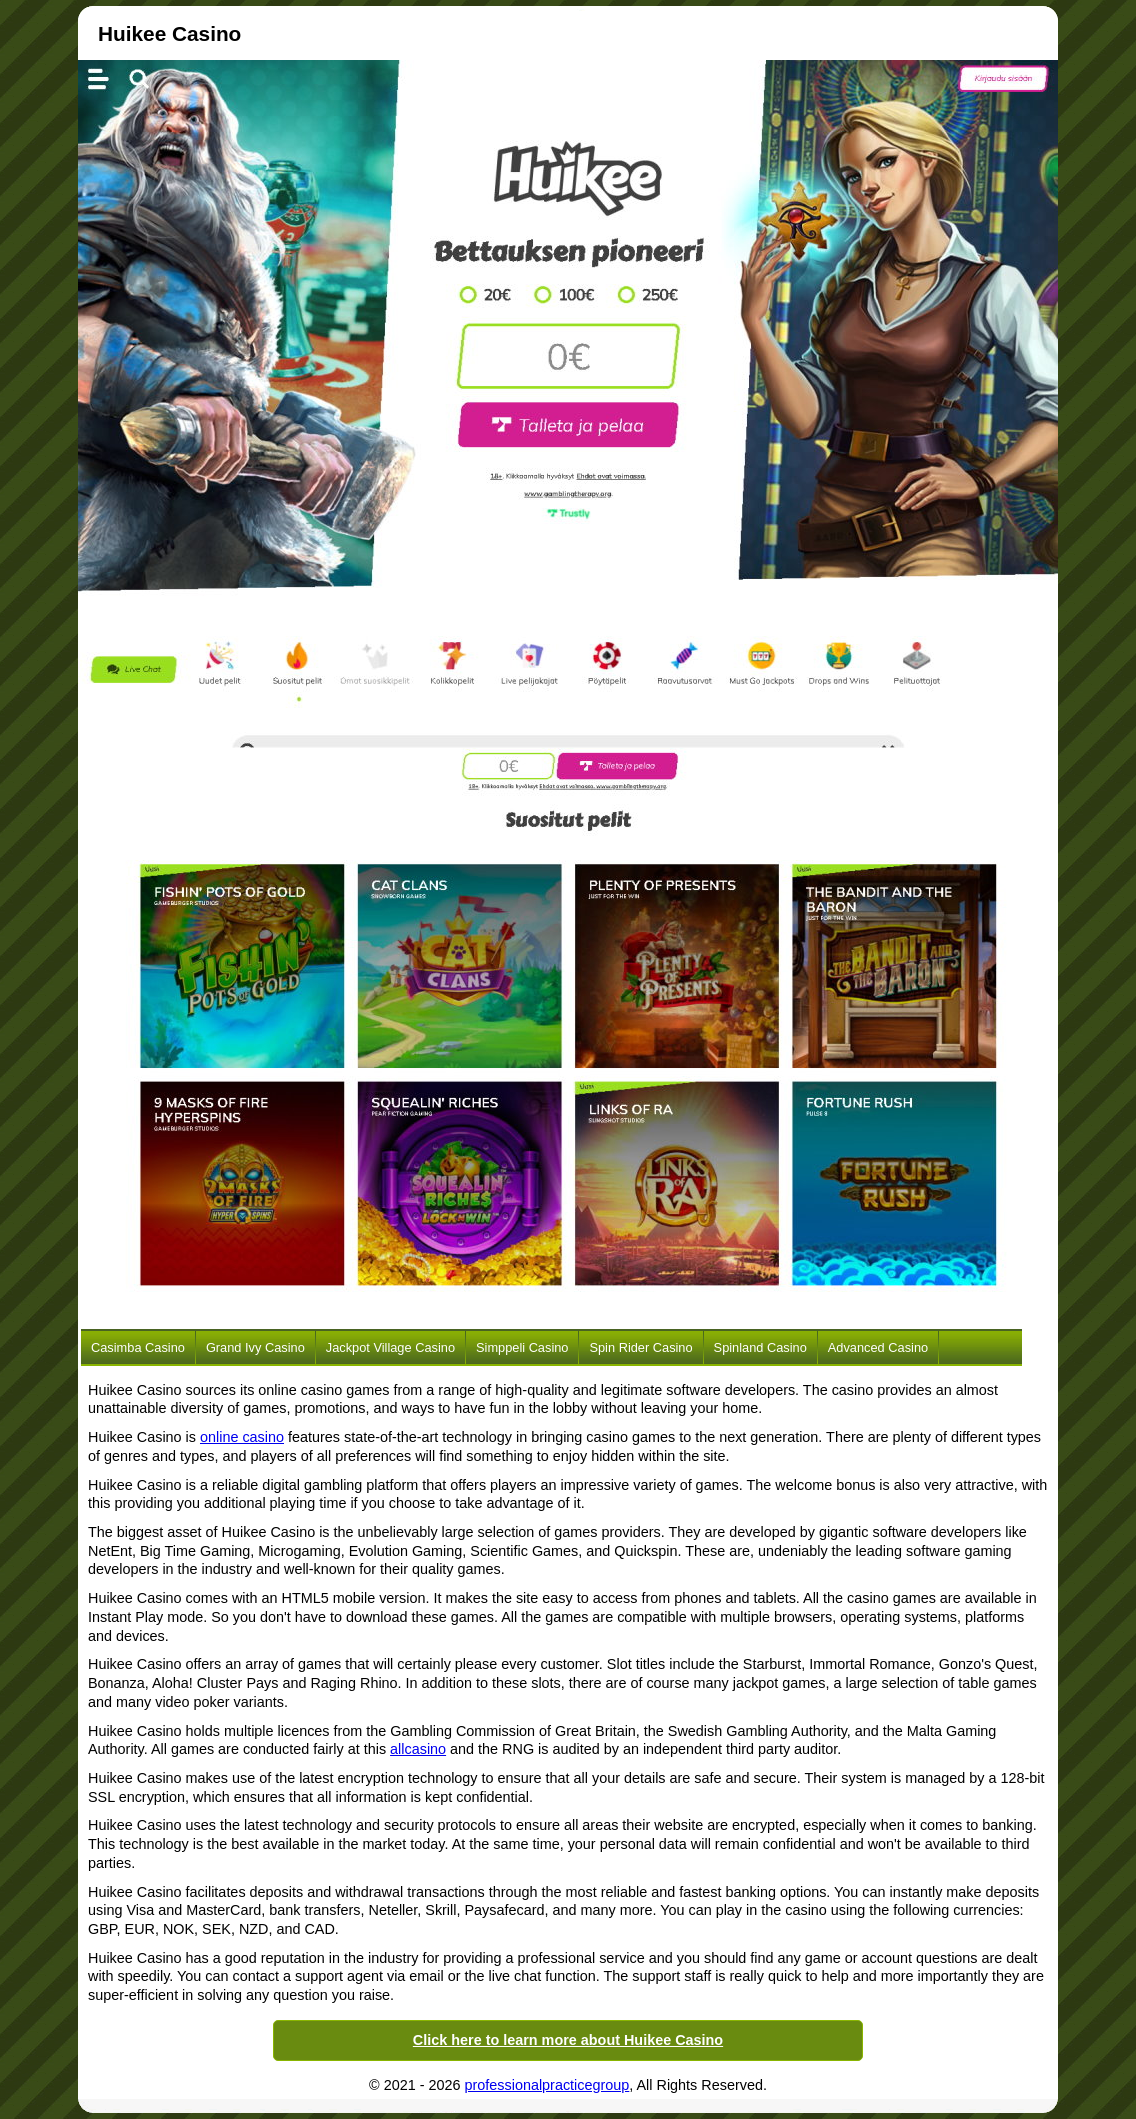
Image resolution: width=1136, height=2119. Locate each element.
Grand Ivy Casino (255, 1347)
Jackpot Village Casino (390, 1347)
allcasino (418, 1749)
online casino (242, 1437)
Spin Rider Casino (640, 1347)
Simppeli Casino (522, 1347)
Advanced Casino (878, 1347)
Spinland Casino (760, 1347)
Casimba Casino (138, 1347)
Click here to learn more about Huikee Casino (568, 2040)
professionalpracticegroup (547, 2085)
